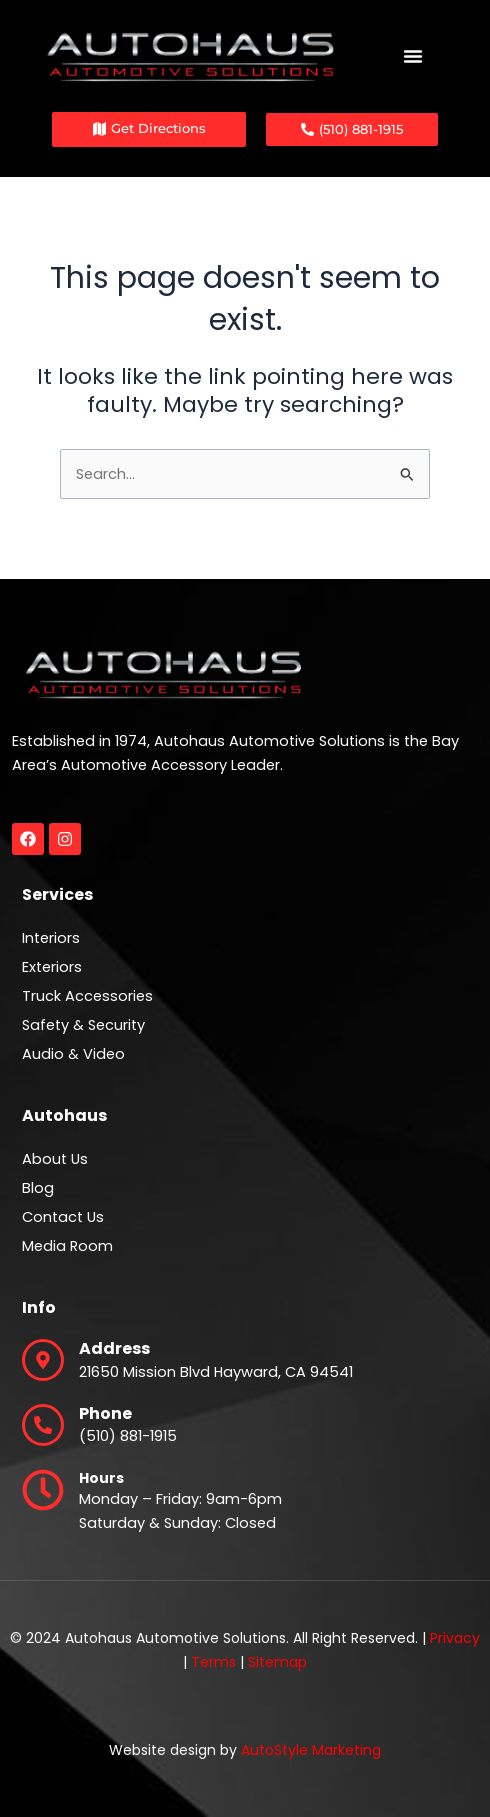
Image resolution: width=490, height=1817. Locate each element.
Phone (105, 1413)
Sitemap (277, 1662)
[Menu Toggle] (413, 56)
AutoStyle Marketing (311, 1750)
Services (57, 894)
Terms (213, 1662)
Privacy (455, 1638)
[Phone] (43, 1425)
